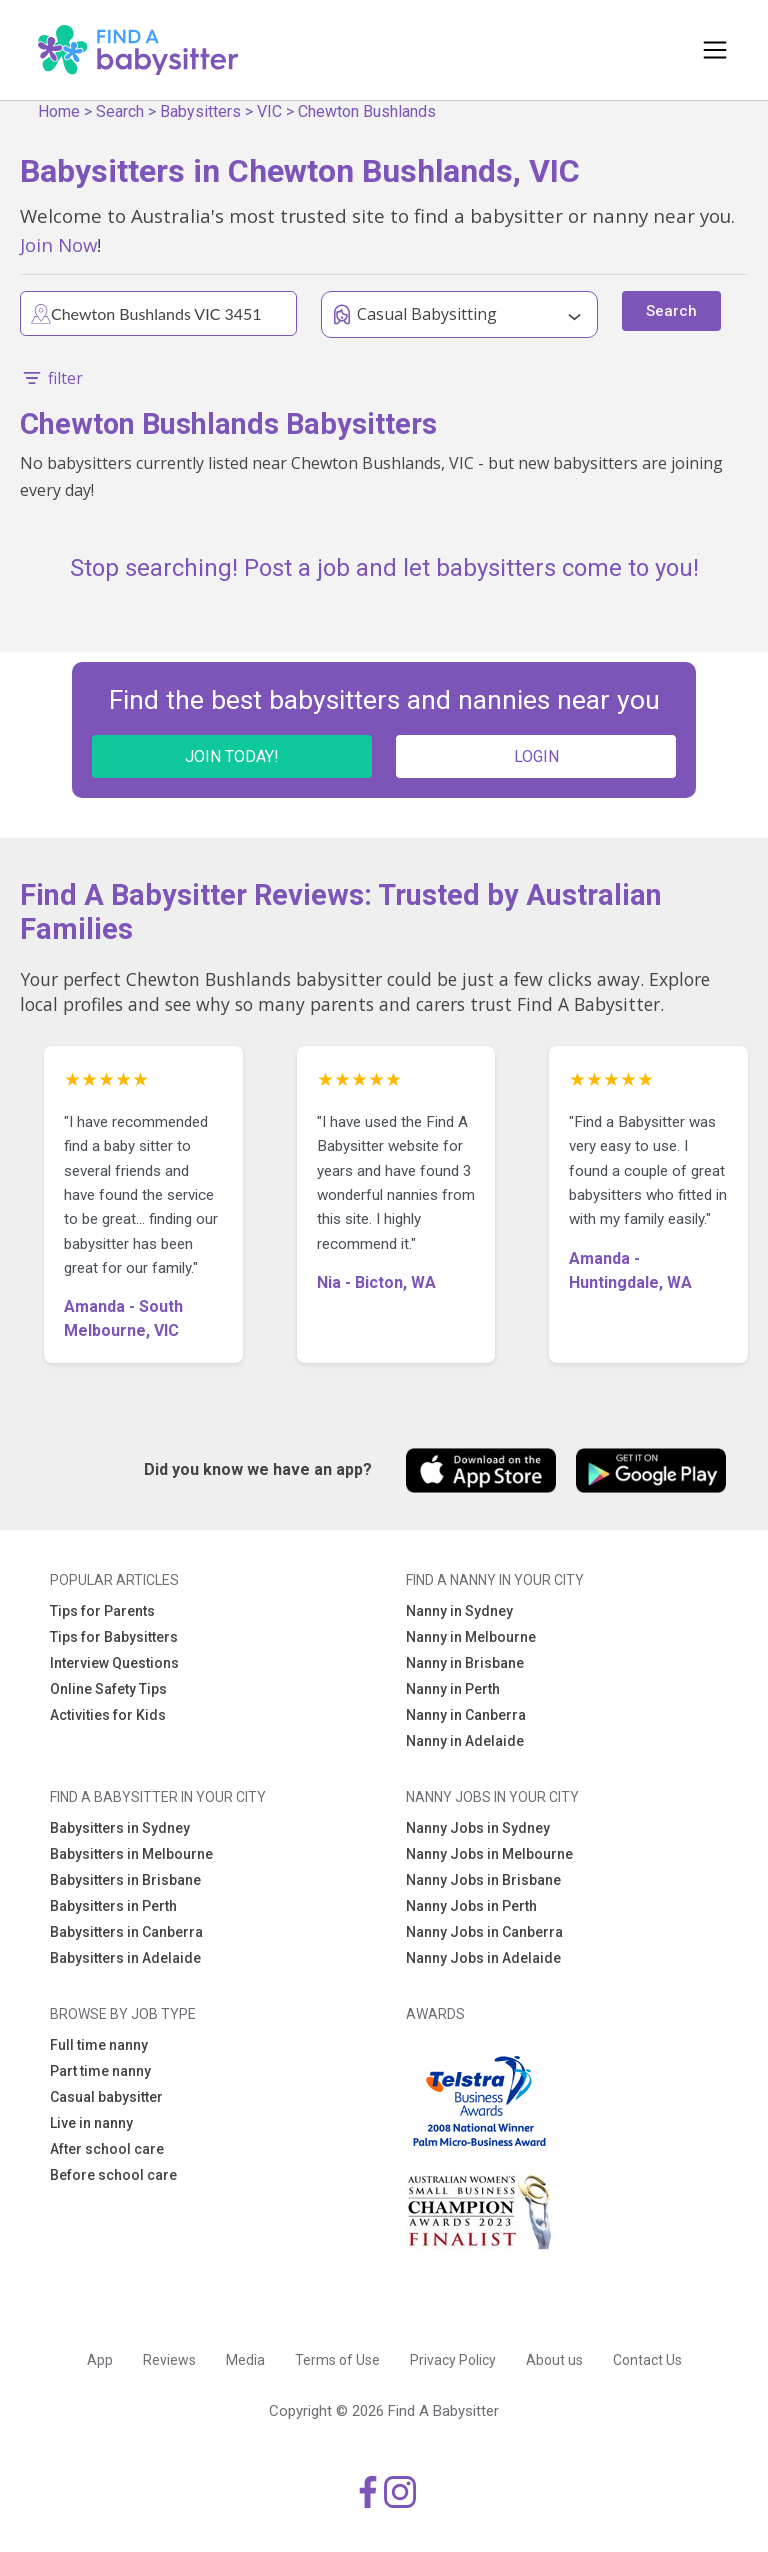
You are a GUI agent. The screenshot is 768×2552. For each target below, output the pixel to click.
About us (554, 2360)
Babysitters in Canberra (126, 1932)
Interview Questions (114, 1663)
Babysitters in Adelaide (125, 1958)
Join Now (58, 244)
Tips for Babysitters (114, 1637)
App (100, 2360)
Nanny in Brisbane (465, 1663)
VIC (269, 111)
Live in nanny (91, 2123)
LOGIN (536, 756)
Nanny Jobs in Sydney (478, 1828)
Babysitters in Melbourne (131, 1854)
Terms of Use (337, 2360)
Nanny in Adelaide (465, 1741)
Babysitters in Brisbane (125, 1880)
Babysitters (200, 111)
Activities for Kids (108, 1715)
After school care (107, 2149)
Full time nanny (99, 2045)
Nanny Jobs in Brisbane (483, 1880)
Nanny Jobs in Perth (471, 1906)
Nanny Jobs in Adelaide (483, 1958)
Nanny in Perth (453, 1689)
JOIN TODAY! (232, 756)
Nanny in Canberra (466, 1715)
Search (120, 111)
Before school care (113, 2175)
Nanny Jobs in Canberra (484, 1932)
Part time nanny (100, 2071)
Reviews (169, 2360)
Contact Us (647, 2360)
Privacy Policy (453, 2360)
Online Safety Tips (108, 1689)
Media (245, 2360)
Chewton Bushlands (367, 111)
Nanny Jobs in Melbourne (489, 1854)
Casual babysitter (106, 2097)
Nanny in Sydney (459, 1611)
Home (59, 111)
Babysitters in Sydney (120, 1828)
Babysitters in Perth (113, 1906)
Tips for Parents (102, 1611)
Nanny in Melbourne (471, 1637)
